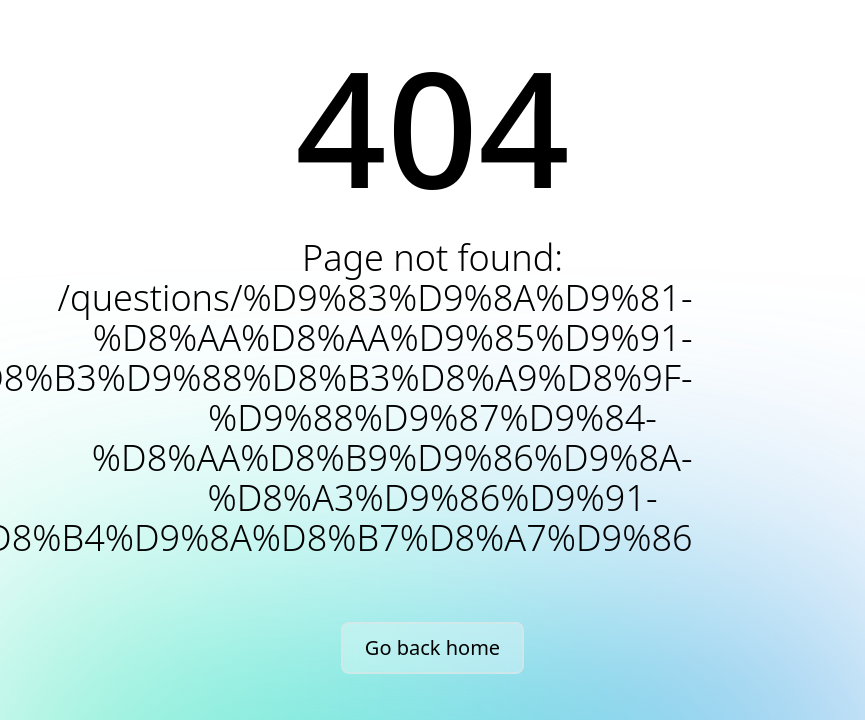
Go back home (432, 647)
